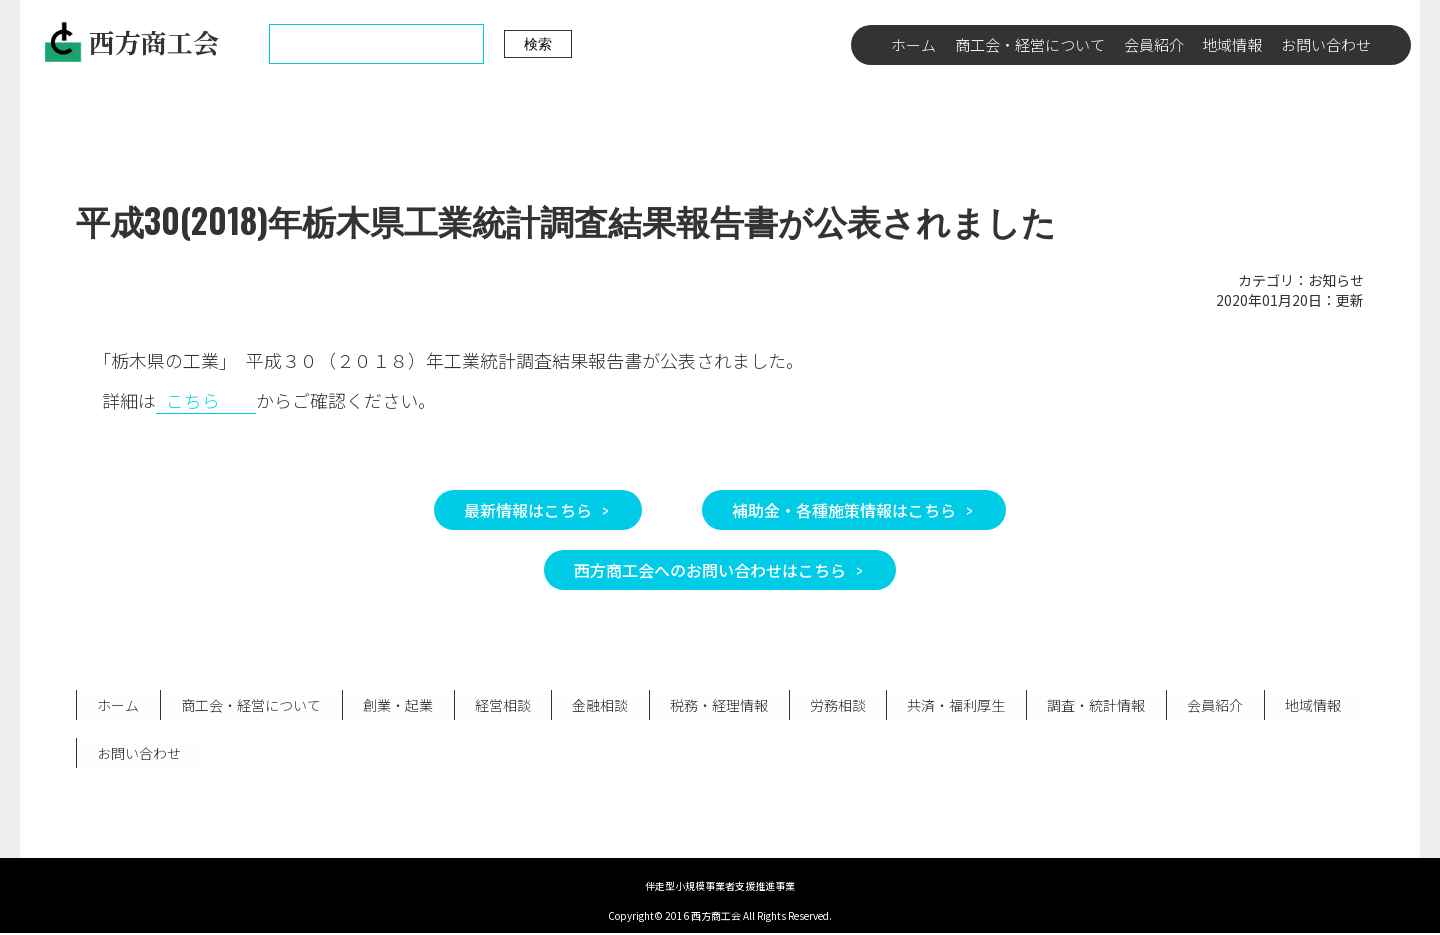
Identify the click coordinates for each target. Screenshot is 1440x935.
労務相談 (833, 705)
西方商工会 (131, 42)
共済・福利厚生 (951, 705)
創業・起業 (396, 705)
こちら (193, 400)
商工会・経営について (1030, 44)
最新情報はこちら (528, 510)
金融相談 (597, 705)
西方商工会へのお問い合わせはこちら (710, 570)
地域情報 (1232, 44)
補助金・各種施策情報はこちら (844, 510)
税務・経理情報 (715, 705)
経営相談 (500, 705)
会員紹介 (1154, 44)
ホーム (913, 44)
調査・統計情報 (1090, 705)
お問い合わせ (1326, 44)
